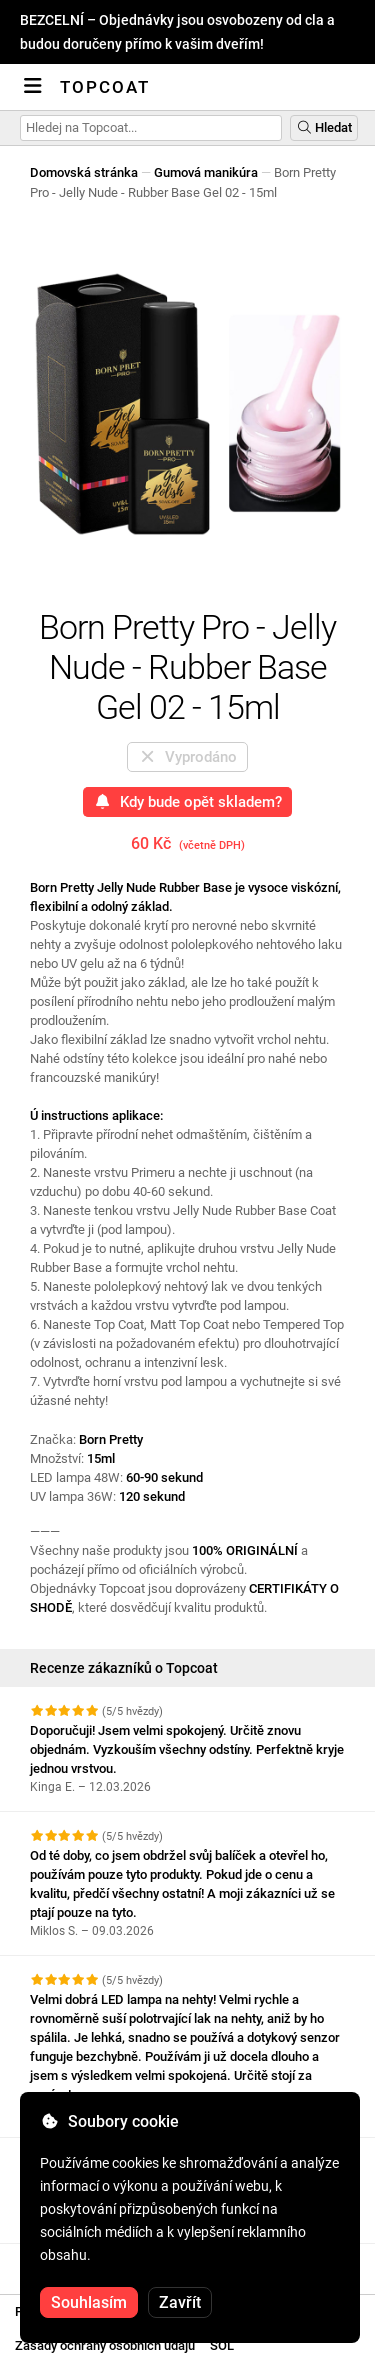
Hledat (324, 127)
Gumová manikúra (206, 172)
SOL (222, 2345)
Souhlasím (89, 2302)
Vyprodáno (187, 757)
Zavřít (180, 2302)
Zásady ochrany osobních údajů (105, 2345)
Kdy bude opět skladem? (187, 802)
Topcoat (105, 87)
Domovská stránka (84, 172)
